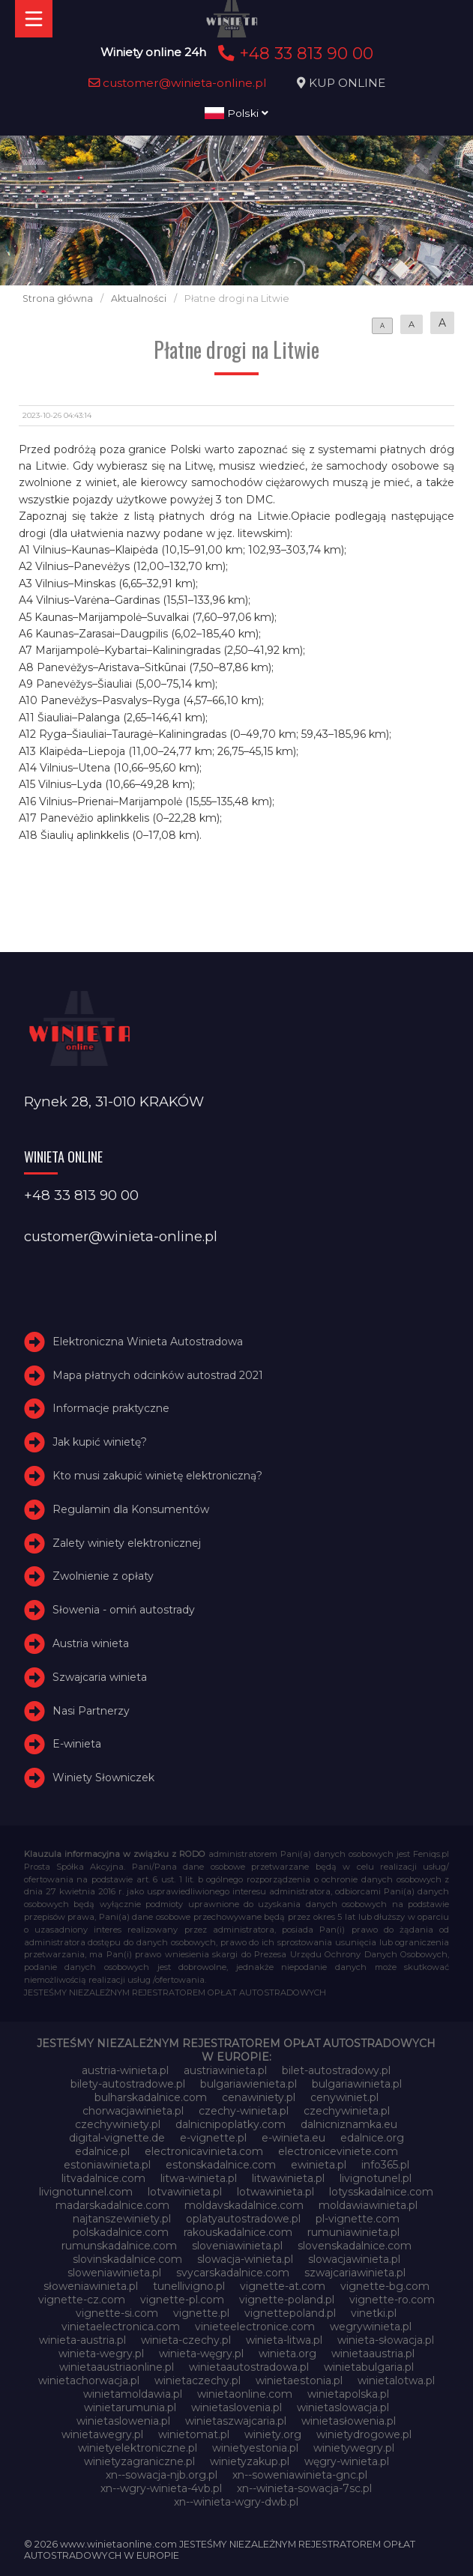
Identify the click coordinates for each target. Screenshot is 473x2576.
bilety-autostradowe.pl (127, 2084)
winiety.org (272, 2434)
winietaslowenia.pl (123, 2421)
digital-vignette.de (117, 2138)
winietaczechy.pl (197, 2380)
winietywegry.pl (353, 2448)
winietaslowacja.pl (343, 2407)
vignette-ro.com (392, 2299)
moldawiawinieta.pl (368, 2205)
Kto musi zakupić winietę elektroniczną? (157, 1475)
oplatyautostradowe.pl (243, 2218)
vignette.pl (201, 2313)
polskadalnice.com (121, 2232)
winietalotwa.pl (396, 2380)
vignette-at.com (282, 2286)
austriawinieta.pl (225, 2070)
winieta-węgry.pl (201, 2353)
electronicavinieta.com (204, 2151)
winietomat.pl (193, 2434)
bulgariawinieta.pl (357, 2084)
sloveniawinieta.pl (237, 2245)
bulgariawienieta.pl (248, 2084)
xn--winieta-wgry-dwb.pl (236, 2502)
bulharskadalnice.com (150, 2097)
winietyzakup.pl (249, 2461)
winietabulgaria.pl (369, 2367)
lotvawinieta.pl (185, 2191)
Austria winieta (90, 1643)
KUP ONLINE (347, 83)
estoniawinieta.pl (107, 2165)
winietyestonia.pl (255, 2448)
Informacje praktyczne (110, 1408)
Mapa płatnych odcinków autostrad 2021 (157, 1375)
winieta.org (287, 2353)
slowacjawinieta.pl (354, 2259)
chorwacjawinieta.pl (133, 2111)
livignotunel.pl (376, 2178)
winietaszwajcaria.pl (235, 2421)
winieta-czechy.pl (186, 2340)
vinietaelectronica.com (120, 2326)
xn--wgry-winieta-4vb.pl (161, 2488)
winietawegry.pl (102, 2434)
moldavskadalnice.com (244, 2205)
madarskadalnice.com (112, 2205)
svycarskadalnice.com (232, 2272)
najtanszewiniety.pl (122, 2218)
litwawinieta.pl (288, 2178)
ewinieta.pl (318, 2165)
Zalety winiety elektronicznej (126, 1543)
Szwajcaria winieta (99, 1677)
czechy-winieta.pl (244, 2111)
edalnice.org (372, 2138)
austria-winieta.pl (125, 2070)
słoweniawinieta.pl (90, 2286)
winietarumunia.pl (130, 2407)
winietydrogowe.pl (364, 2434)
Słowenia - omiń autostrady (123, 1609)
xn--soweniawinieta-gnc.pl (299, 2475)
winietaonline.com (244, 2394)
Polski (236, 113)
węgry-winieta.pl (346, 2461)
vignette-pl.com (182, 2299)
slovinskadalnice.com (127, 2259)
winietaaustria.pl (373, 2353)
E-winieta (76, 1744)
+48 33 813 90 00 (293, 53)
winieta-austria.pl (82, 2340)
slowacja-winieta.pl (245, 2259)
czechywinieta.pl (347, 2111)
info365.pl (385, 2165)
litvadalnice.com (103, 2178)
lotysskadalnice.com (381, 2191)
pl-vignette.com (358, 2218)
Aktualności (138, 298)
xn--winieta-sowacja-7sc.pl (304, 2488)
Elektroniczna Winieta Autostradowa (147, 1341)
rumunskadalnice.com (119, 2245)
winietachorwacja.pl (88, 2380)
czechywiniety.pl (117, 2124)
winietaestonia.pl (299, 2380)
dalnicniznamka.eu (349, 2124)
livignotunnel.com (86, 2191)
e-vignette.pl (213, 2138)
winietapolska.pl (348, 2394)
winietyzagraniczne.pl (139, 2461)
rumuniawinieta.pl (353, 2232)
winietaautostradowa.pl (249, 2367)
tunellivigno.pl (189, 2286)
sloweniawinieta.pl (114, 2272)
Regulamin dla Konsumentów (130, 1509)
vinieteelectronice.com (255, 2326)
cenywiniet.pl (344, 2097)
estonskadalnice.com (221, 2165)
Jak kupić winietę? (99, 1442)
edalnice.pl (102, 2151)
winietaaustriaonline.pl (116, 2367)
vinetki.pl (374, 2313)
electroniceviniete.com (338, 2151)
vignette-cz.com (81, 2299)
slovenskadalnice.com (355, 2245)
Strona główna (57, 298)
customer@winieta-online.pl (177, 83)
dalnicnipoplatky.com (230, 2124)
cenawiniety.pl (258, 2097)
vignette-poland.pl (286, 2299)
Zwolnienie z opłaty (103, 1576)
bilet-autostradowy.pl (336, 2070)
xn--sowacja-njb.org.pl (161, 2475)
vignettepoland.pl (290, 2313)
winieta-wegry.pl (101, 2353)
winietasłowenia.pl (348, 2421)
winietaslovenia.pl (236, 2407)
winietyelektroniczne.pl (137, 2448)
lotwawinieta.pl (275, 2191)
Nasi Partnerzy (91, 1711)
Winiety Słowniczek (103, 1777)
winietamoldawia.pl (132, 2394)
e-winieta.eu (293, 2138)
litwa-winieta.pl (198, 2178)
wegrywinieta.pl (371, 2326)
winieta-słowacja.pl (385, 2340)
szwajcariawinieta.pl (355, 2272)
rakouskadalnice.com (238, 2232)
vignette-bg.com (385, 2286)
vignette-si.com (117, 2313)
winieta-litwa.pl (284, 2340)
